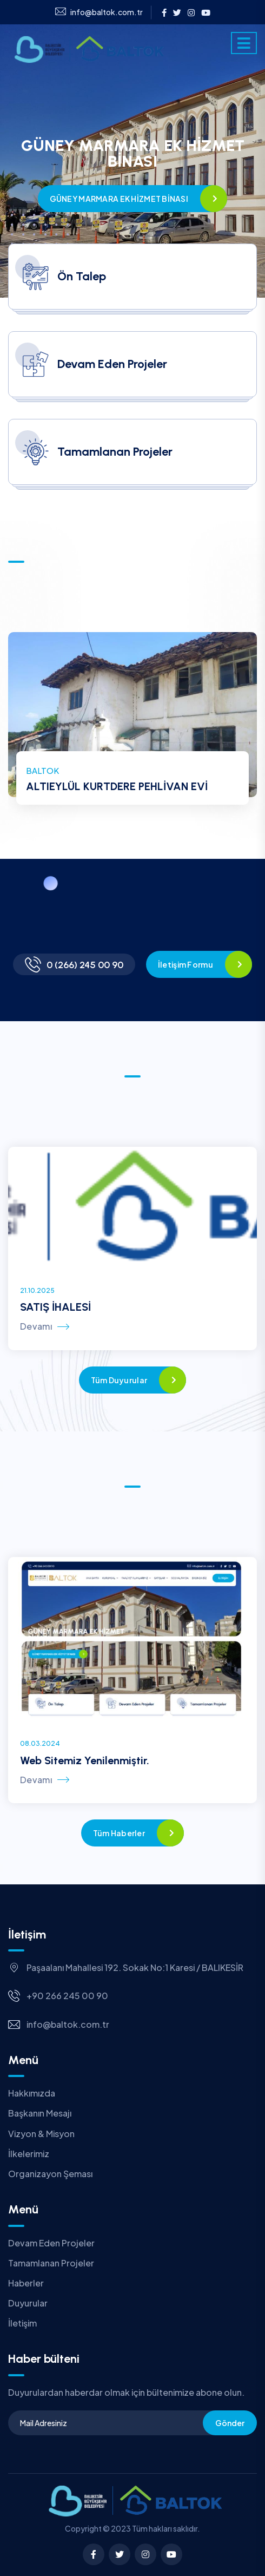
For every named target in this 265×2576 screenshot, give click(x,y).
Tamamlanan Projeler (51, 2263)
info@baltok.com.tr (99, 12)
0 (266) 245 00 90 (85, 965)
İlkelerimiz (28, 2153)
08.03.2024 (40, 1743)
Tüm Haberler (119, 1833)
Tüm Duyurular (119, 1380)
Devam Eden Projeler (51, 2243)
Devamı (44, 1326)
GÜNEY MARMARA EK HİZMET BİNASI (119, 198)
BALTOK (42, 770)
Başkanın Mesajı (39, 2113)
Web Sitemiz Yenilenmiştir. (84, 1760)
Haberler (26, 2283)
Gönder (229, 2423)
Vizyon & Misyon (41, 2133)
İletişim (22, 2323)
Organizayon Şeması (50, 2173)
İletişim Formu (185, 964)
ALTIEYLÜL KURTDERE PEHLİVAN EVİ (117, 786)
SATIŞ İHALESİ (55, 1306)
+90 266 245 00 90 (67, 1995)
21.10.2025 (37, 1290)
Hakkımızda (31, 2093)
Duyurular (28, 2303)
